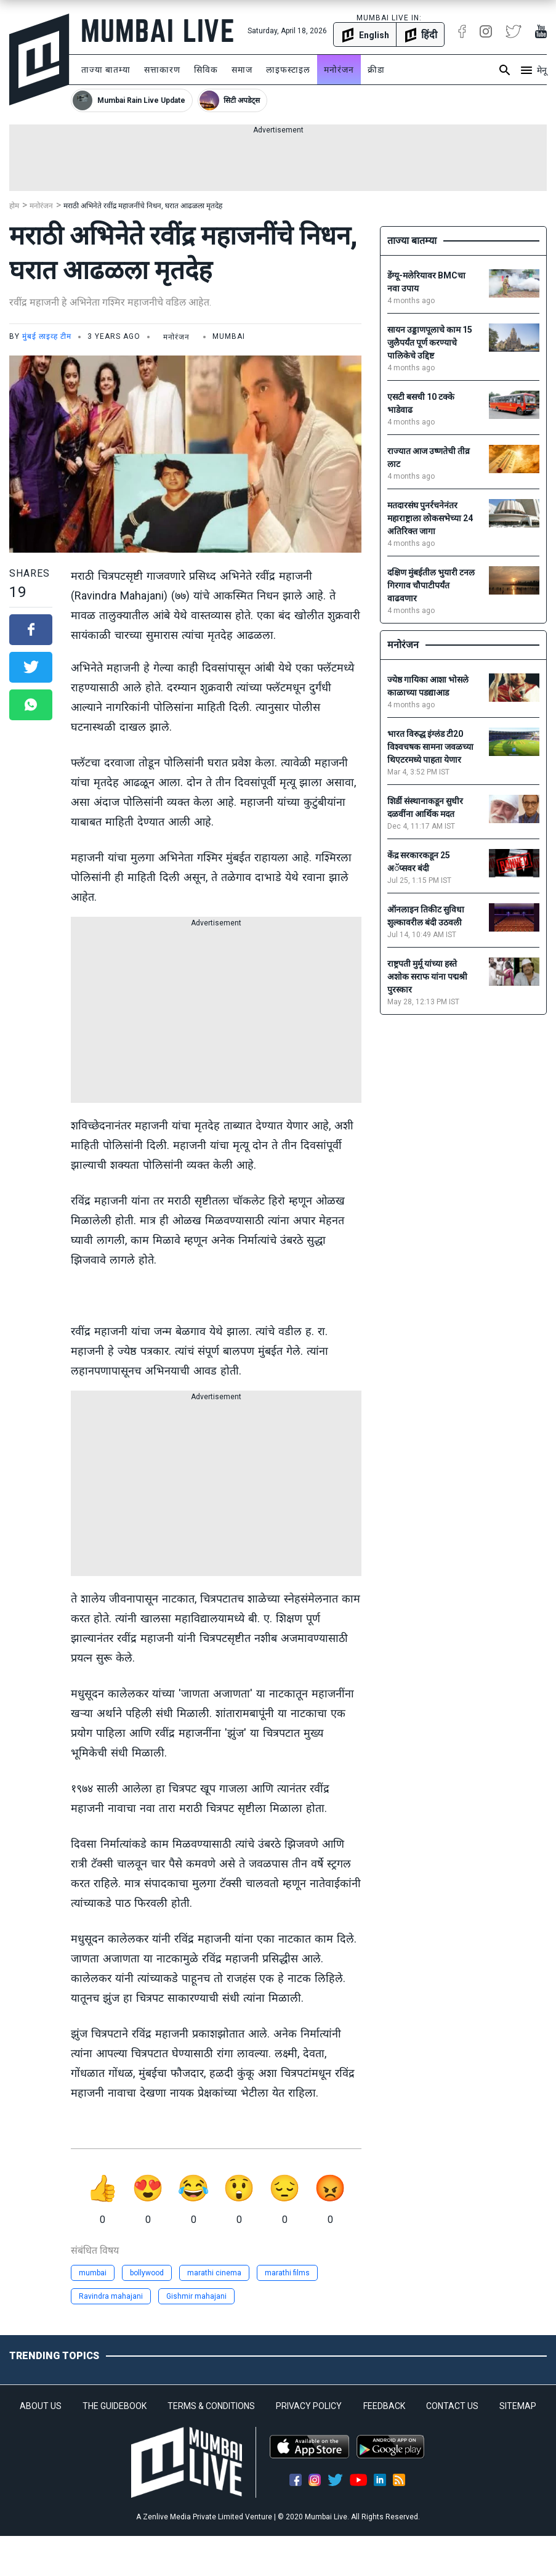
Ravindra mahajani (111, 2296)
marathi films (287, 2273)
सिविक (206, 70)
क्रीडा (376, 70)
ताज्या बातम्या (106, 70)
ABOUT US (41, 2406)
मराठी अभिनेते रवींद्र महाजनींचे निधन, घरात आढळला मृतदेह (142, 205)
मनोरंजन (339, 70)
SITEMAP (517, 2406)
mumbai (93, 2273)
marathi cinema (214, 2273)
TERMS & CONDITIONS (211, 2406)
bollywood (147, 2273)
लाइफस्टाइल (288, 70)
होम (14, 205)
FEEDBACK (384, 2406)
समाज (242, 70)
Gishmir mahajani (196, 2296)
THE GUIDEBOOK (115, 2406)
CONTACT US (452, 2406)
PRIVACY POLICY (309, 2406)
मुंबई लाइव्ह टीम (46, 336)
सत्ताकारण (162, 70)
